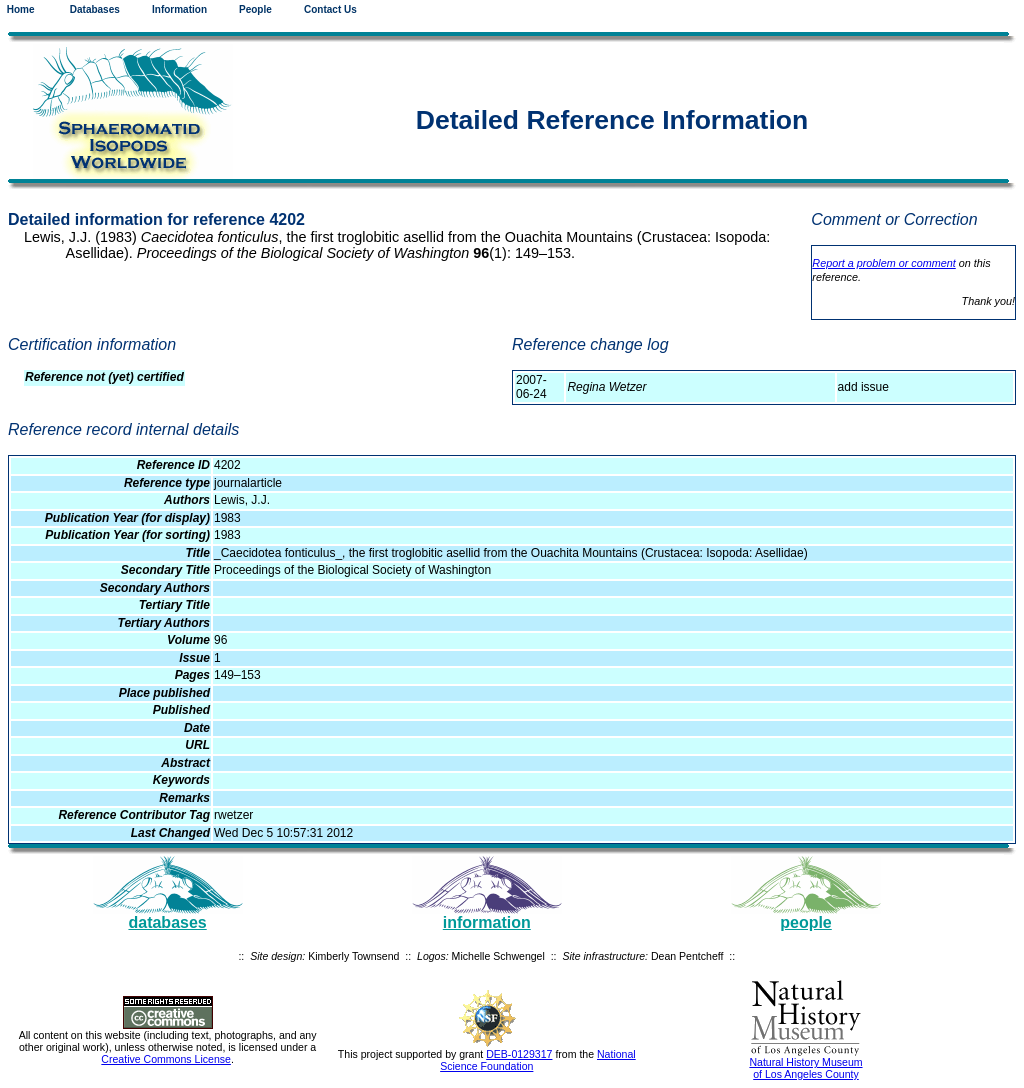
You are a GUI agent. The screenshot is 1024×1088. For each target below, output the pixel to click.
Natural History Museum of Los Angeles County (805, 1068)
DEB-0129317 (519, 1054)
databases (167, 922)
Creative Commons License (166, 1059)
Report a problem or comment (883, 263)
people (806, 922)
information (487, 922)
